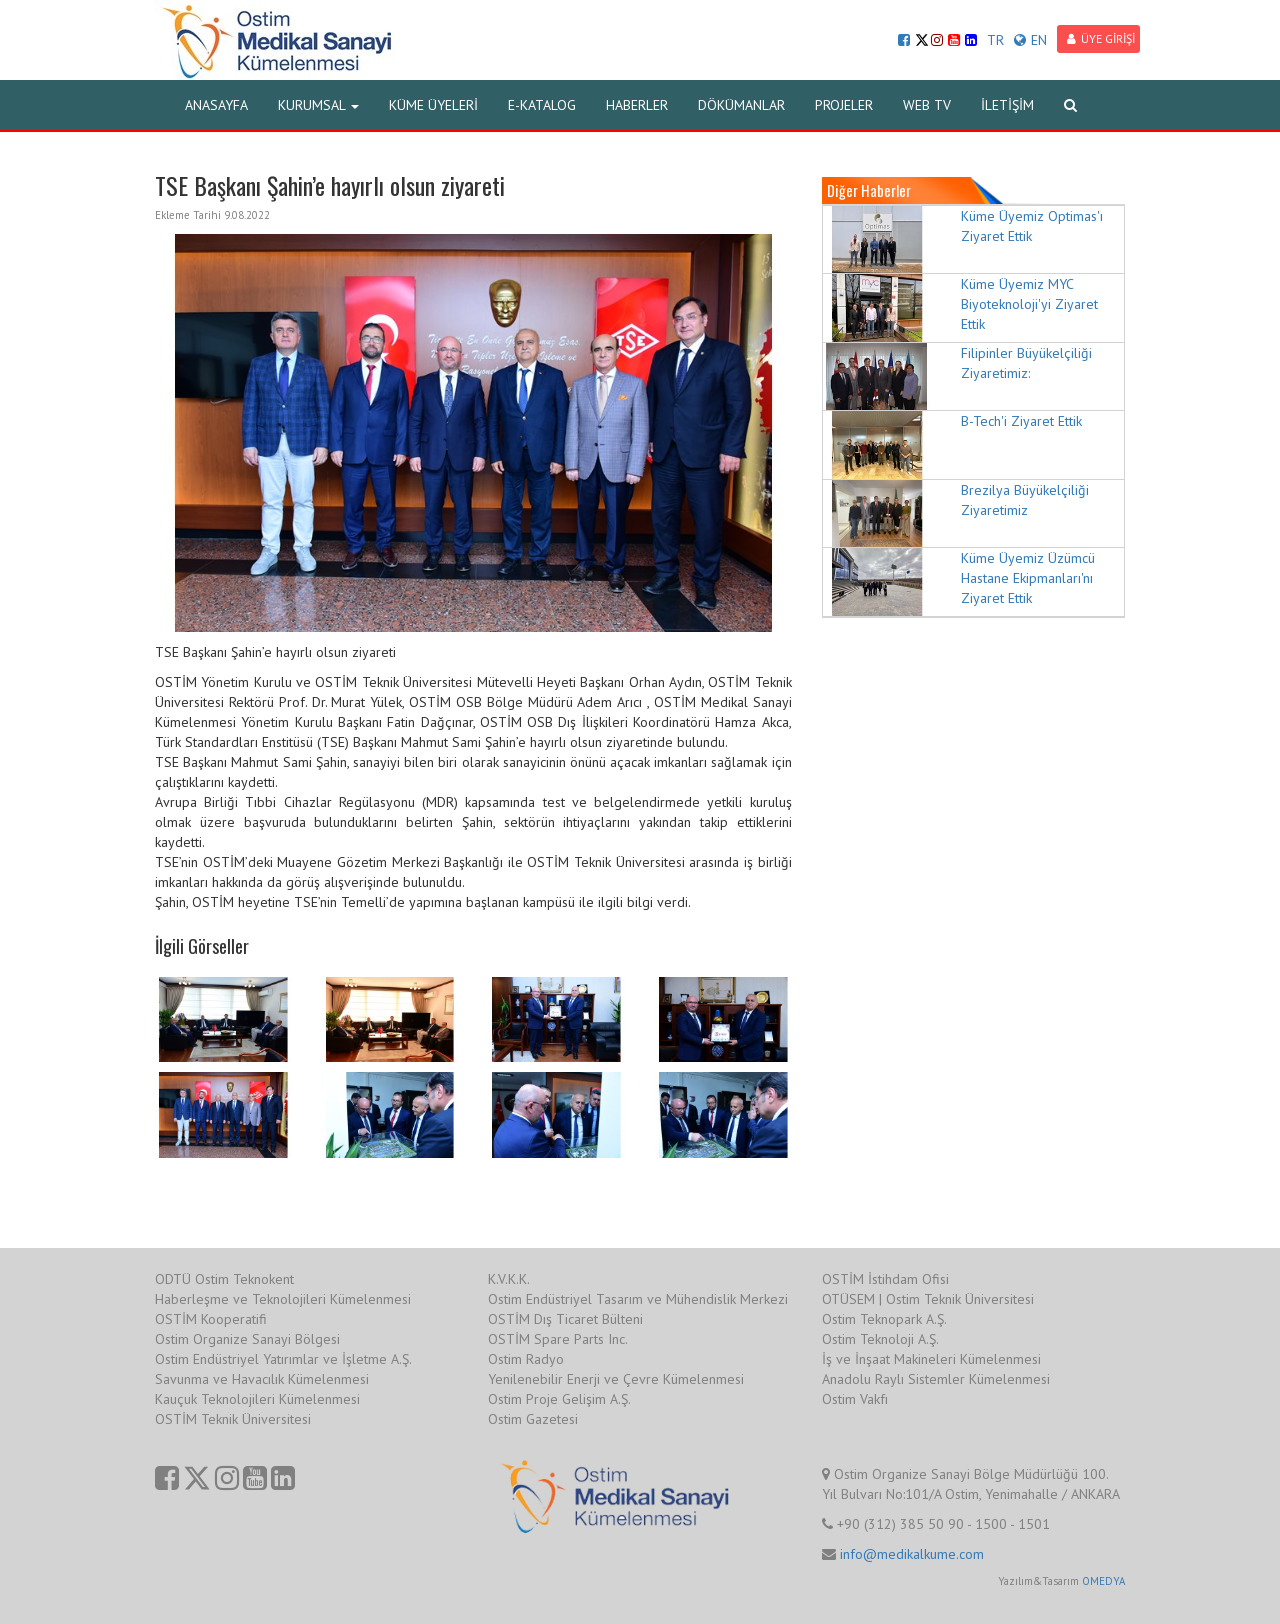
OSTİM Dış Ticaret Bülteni (565, 1319)
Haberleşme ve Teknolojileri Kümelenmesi (283, 1299)
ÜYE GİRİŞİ (1101, 38)
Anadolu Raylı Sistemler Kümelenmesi (936, 1379)
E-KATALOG (542, 105)
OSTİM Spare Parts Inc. (558, 1339)
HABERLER (637, 105)
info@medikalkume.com (912, 1554)
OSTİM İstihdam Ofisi (885, 1279)
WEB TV (927, 105)
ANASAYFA (216, 105)
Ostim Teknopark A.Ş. (884, 1319)
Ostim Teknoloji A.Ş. (880, 1339)
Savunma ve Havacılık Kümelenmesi (262, 1379)
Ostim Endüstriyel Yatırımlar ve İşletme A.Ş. (283, 1359)
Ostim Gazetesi (533, 1419)
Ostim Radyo (526, 1359)
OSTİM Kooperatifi (211, 1319)
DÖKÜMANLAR (741, 105)
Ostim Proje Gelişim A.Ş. (559, 1399)
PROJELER (844, 105)
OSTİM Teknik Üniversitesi (233, 1419)
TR (995, 40)
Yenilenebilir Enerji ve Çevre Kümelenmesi (616, 1379)
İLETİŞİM (1007, 105)
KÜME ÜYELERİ (433, 105)
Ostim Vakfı (855, 1399)
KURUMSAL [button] (318, 105)
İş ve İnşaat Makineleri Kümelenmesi (931, 1359)
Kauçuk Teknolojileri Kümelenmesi (257, 1399)
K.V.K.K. (509, 1279)
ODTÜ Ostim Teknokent (224, 1279)
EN (1030, 40)
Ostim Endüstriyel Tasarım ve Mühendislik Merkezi (638, 1299)
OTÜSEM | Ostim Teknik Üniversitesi (928, 1299)
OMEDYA (1103, 1581)
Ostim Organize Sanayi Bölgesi (247, 1339)
